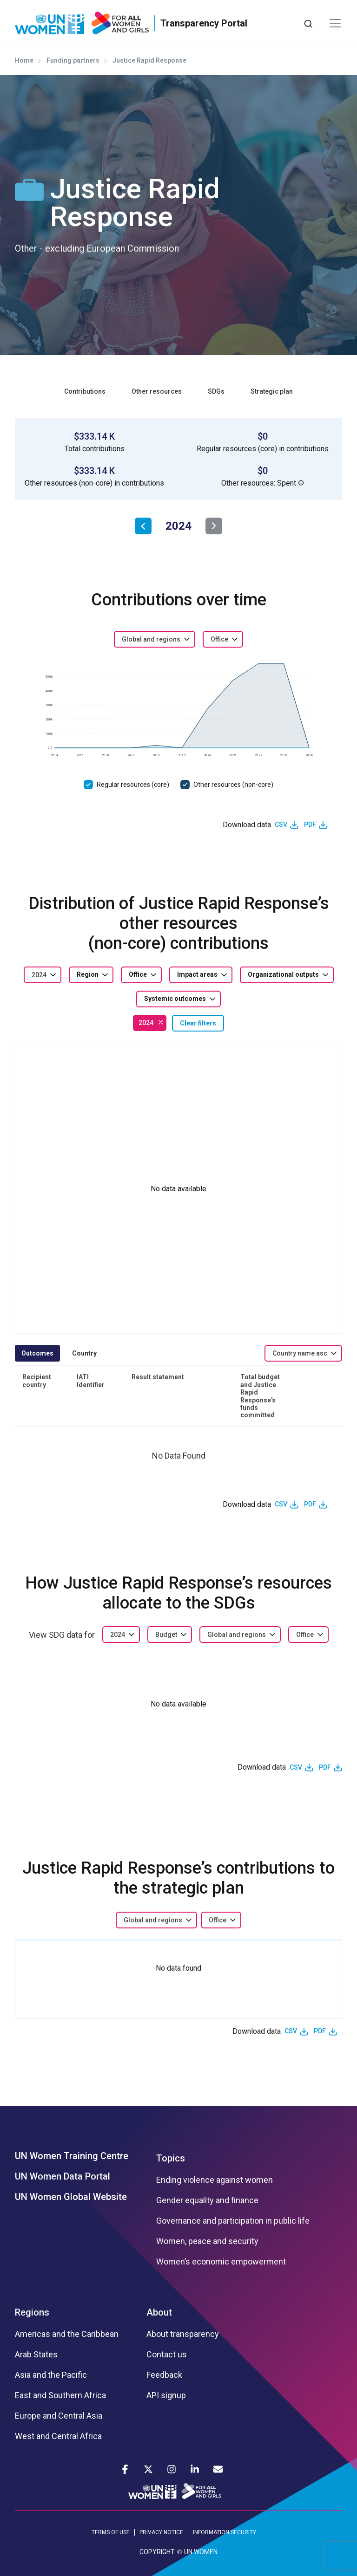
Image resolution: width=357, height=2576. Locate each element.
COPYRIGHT (157, 2552)
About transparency (182, 2334)
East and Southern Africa (60, 2395)
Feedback (164, 2375)
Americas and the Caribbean (67, 2334)
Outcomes (37, 1353)
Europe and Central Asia (58, 2416)
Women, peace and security (207, 2241)
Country (84, 1353)
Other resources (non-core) (233, 784)
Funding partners (72, 60)
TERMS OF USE (111, 2532)
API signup (166, 2395)
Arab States (36, 2354)
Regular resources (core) (133, 784)
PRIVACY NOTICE (161, 2532)
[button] (301, 483)
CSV (281, 824)
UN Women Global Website (71, 2196)
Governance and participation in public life (233, 2221)
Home (24, 60)
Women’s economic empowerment (221, 2261)
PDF (310, 824)
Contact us (166, 2354)
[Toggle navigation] (335, 23)
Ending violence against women (214, 2180)
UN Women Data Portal (62, 2176)
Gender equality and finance (207, 2200)
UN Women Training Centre (71, 2156)
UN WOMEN (201, 2552)
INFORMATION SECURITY (224, 2532)
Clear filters (198, 1023)
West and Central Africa (58, 2436)
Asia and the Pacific (51, 2375)
